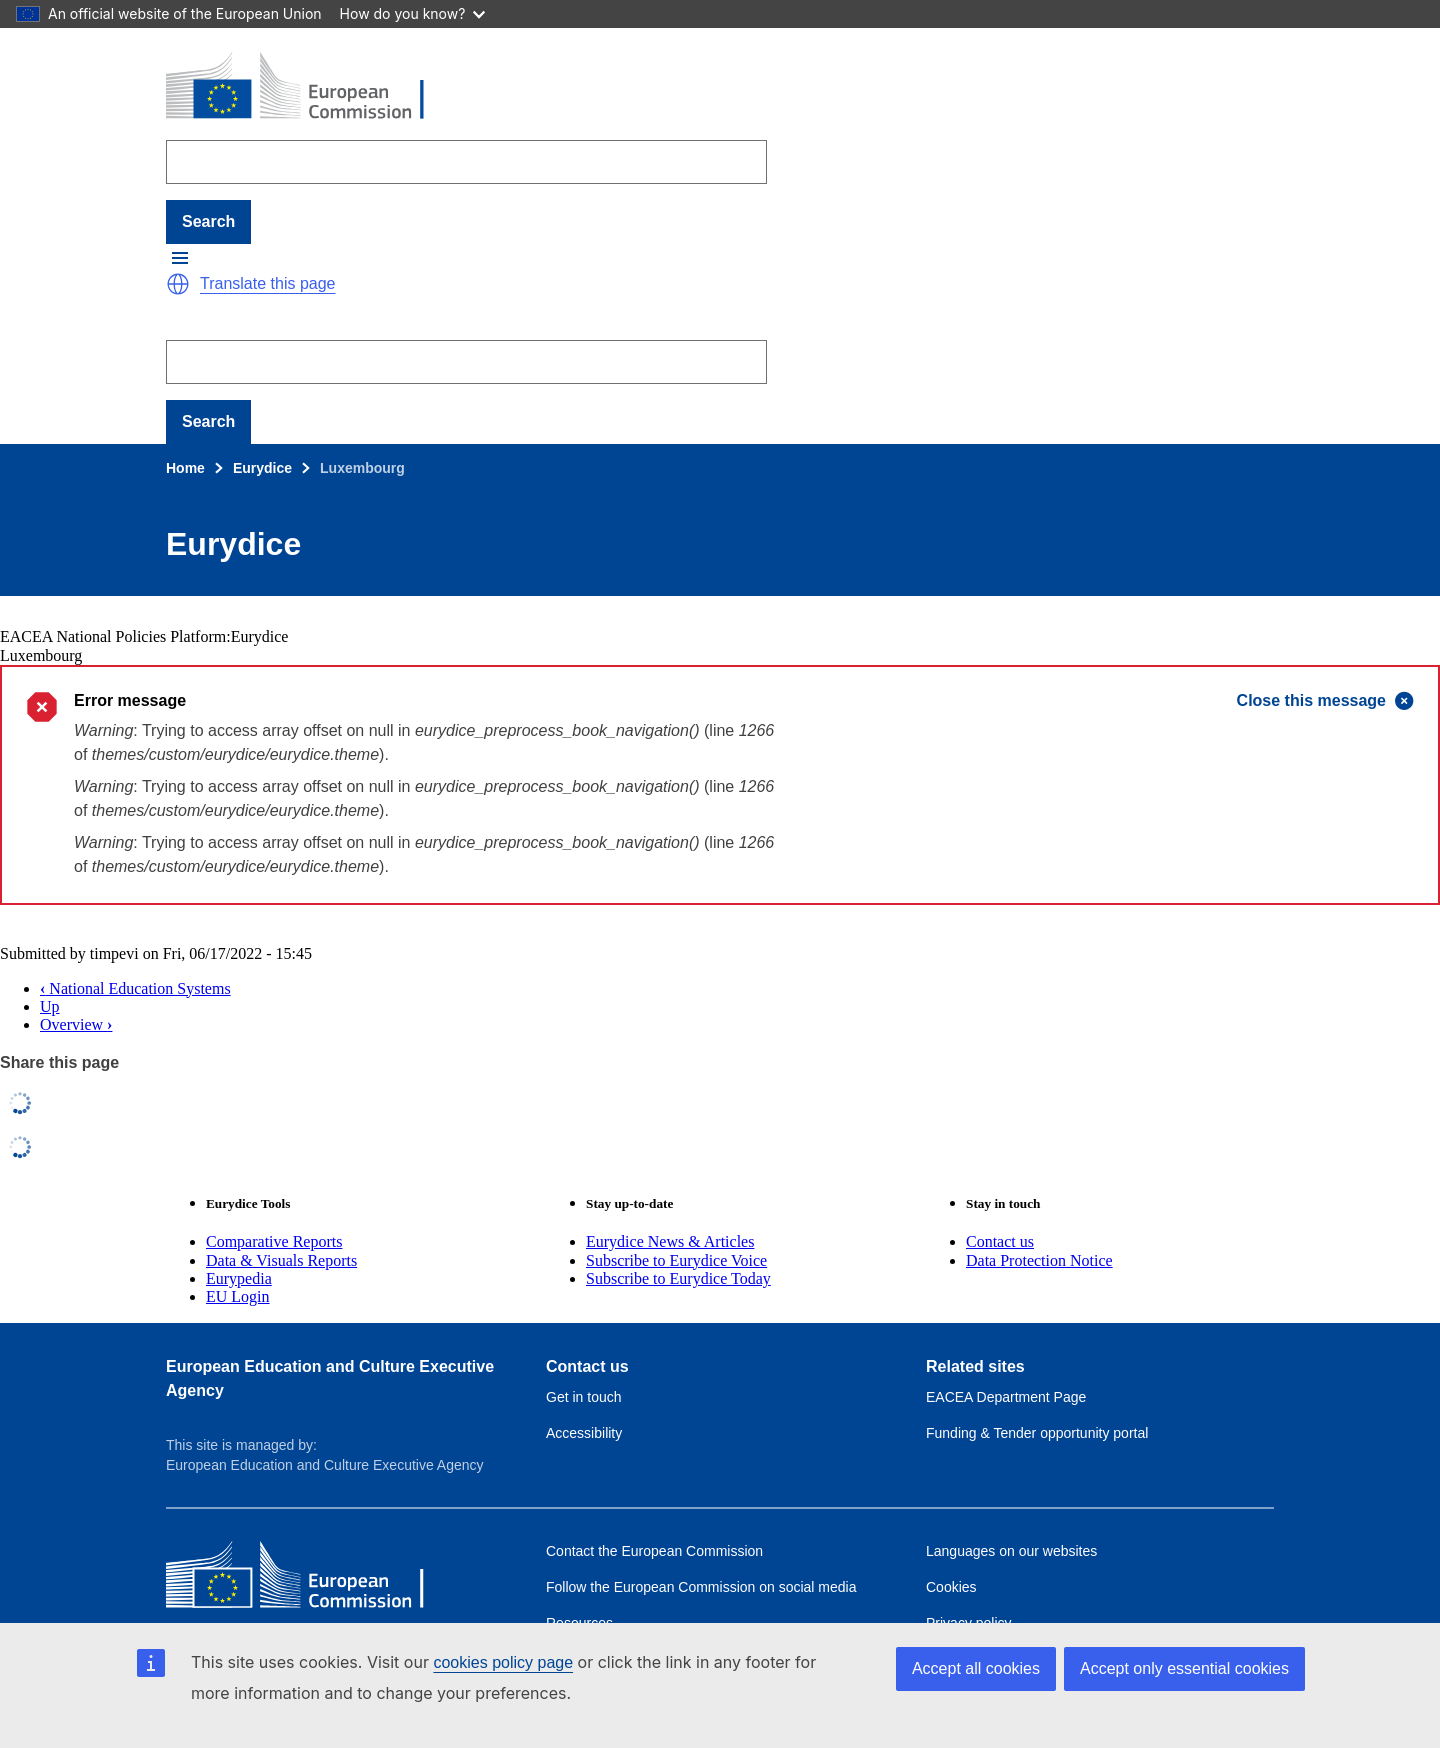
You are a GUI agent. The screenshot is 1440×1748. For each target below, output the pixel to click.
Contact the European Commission (654, 1551)
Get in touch (584, 1397)
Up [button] (50, 1006)
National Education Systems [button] (135, 988)
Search (208, 221)
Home (185, 468)
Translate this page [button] (267, 283)
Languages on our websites (1011, 1551)
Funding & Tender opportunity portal (1037, 1433)
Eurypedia (239, 1278)
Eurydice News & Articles (670, 1241)
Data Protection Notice (1039, 1260)
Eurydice (262, 468)
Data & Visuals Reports (281, 1260)
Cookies (951, 1587)
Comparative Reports (274, 1241)
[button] (180, 258)
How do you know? (413, 13)
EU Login (238, 1296)
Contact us (1000, 1241)
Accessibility (584, 1433)
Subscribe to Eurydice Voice (676, 1260)
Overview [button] (76, 1024)
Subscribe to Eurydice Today (678, 1278)
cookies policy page (503, 1662)
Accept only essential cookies (1184, 1668)
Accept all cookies (976, 1668)
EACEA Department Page (1006, 1397)
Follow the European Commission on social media (701, 1587)
